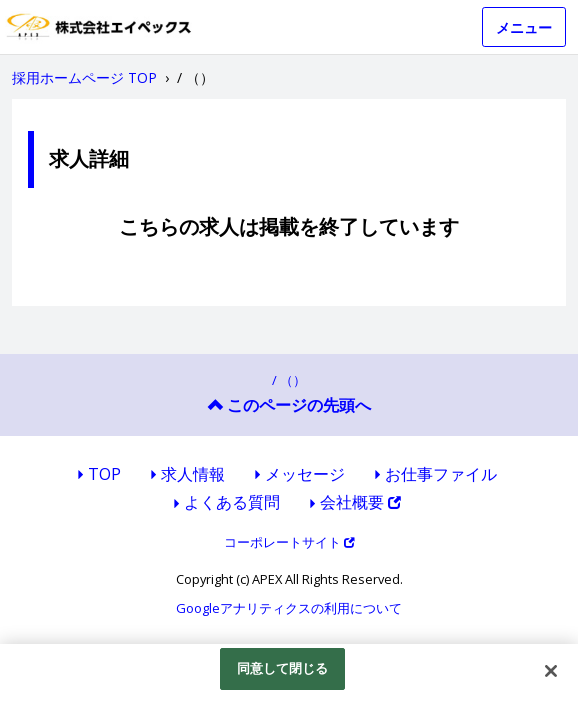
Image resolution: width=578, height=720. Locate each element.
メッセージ (305, 474)
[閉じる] (551, 671)
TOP (104, 474)
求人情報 (193, 474)
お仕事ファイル (441, 474)
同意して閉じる (283, 668)
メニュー (524, 27)
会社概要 (360, 502)
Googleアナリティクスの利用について (289, 608)
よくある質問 (232, 502)
